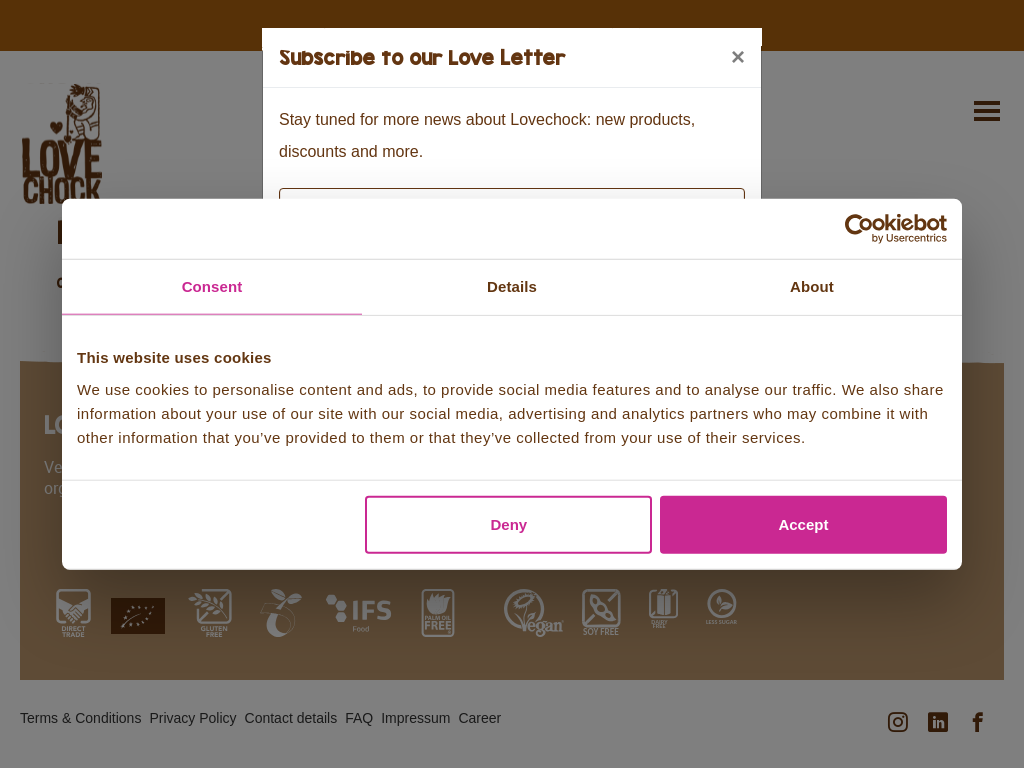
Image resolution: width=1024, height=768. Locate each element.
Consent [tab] (212, 286)
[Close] (738, 57)
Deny (509, 523)
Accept (803, 523)
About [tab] (812, 286)
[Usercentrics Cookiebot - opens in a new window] (859, 229)
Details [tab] (512, 286)
